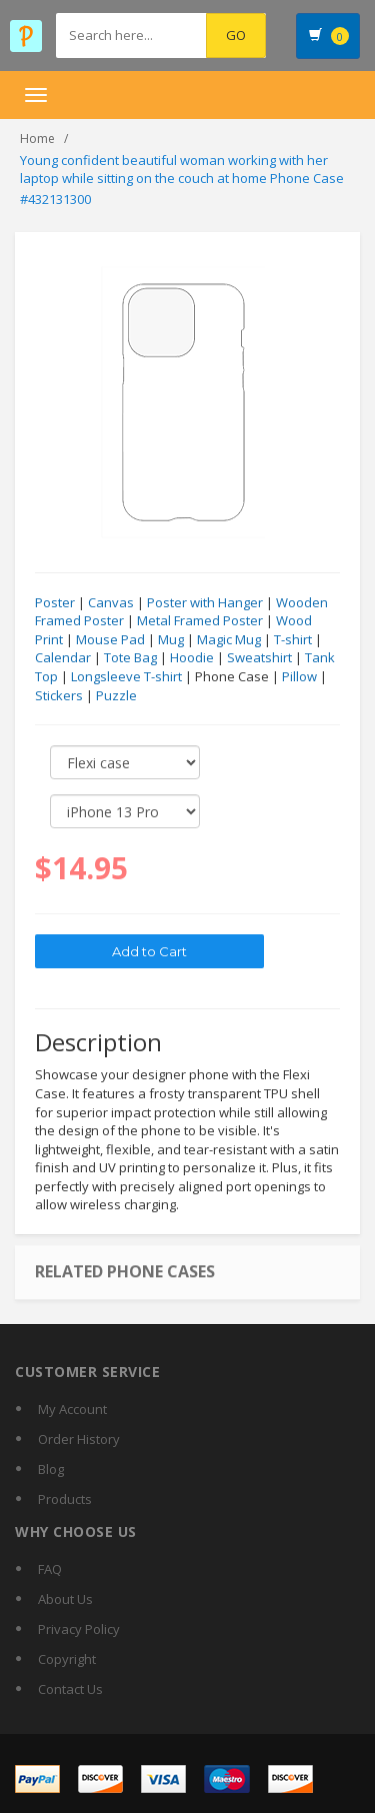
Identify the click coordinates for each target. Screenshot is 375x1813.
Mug (171, 640)
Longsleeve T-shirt (126, 677)
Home (37, 138)
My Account (72, 1409)
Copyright (67, 1659)
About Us (65, 1599)
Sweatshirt (259, 658)
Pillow (299, 677)
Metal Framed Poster (200, 621)
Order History (79, 1439)
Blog (51, 1469)
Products (65, 1499)
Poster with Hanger (205, 603)
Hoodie (192, 658)
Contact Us (70, 1689)
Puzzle (116, 696)
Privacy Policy (79, 1629)
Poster (55, 603)
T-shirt (293, 640)
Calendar (63, 658)
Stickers (59, 696)
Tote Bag (130, 658)
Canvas (111, 603)
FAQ (50, 1569)
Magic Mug (229, 640)
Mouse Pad (110, 640)
